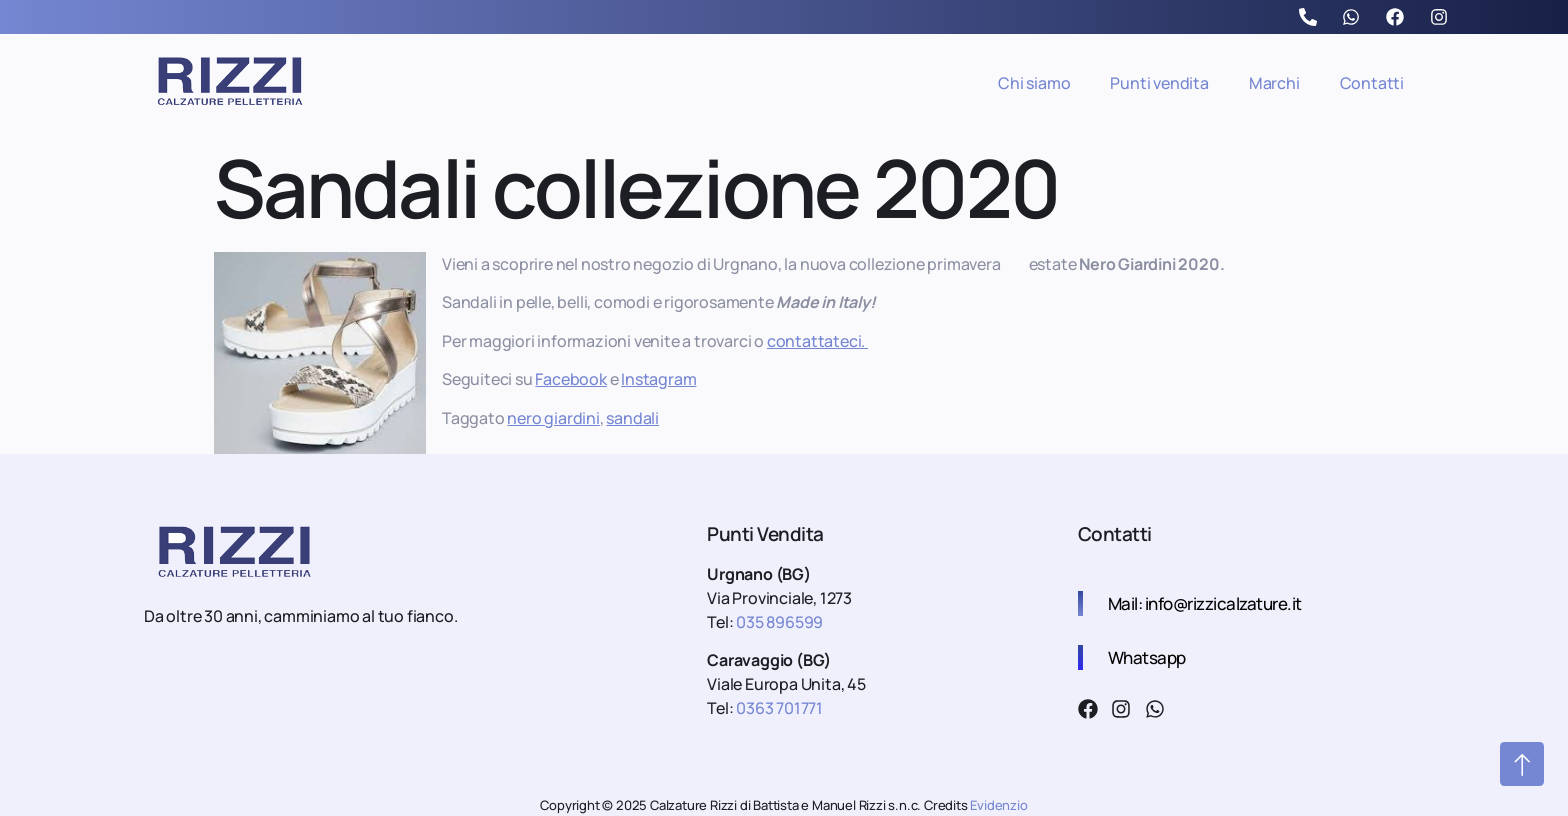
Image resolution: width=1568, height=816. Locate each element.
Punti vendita (1159, 83)
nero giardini (553, 418)
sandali (632, 418)
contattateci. (817, 341)
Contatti (1372, 83)
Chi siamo (1034, 83)
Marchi (1274, 83)
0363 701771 (779, 708)
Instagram (658, 379)
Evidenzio (998, 805)
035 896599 (778, 622)
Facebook (570, 379)
